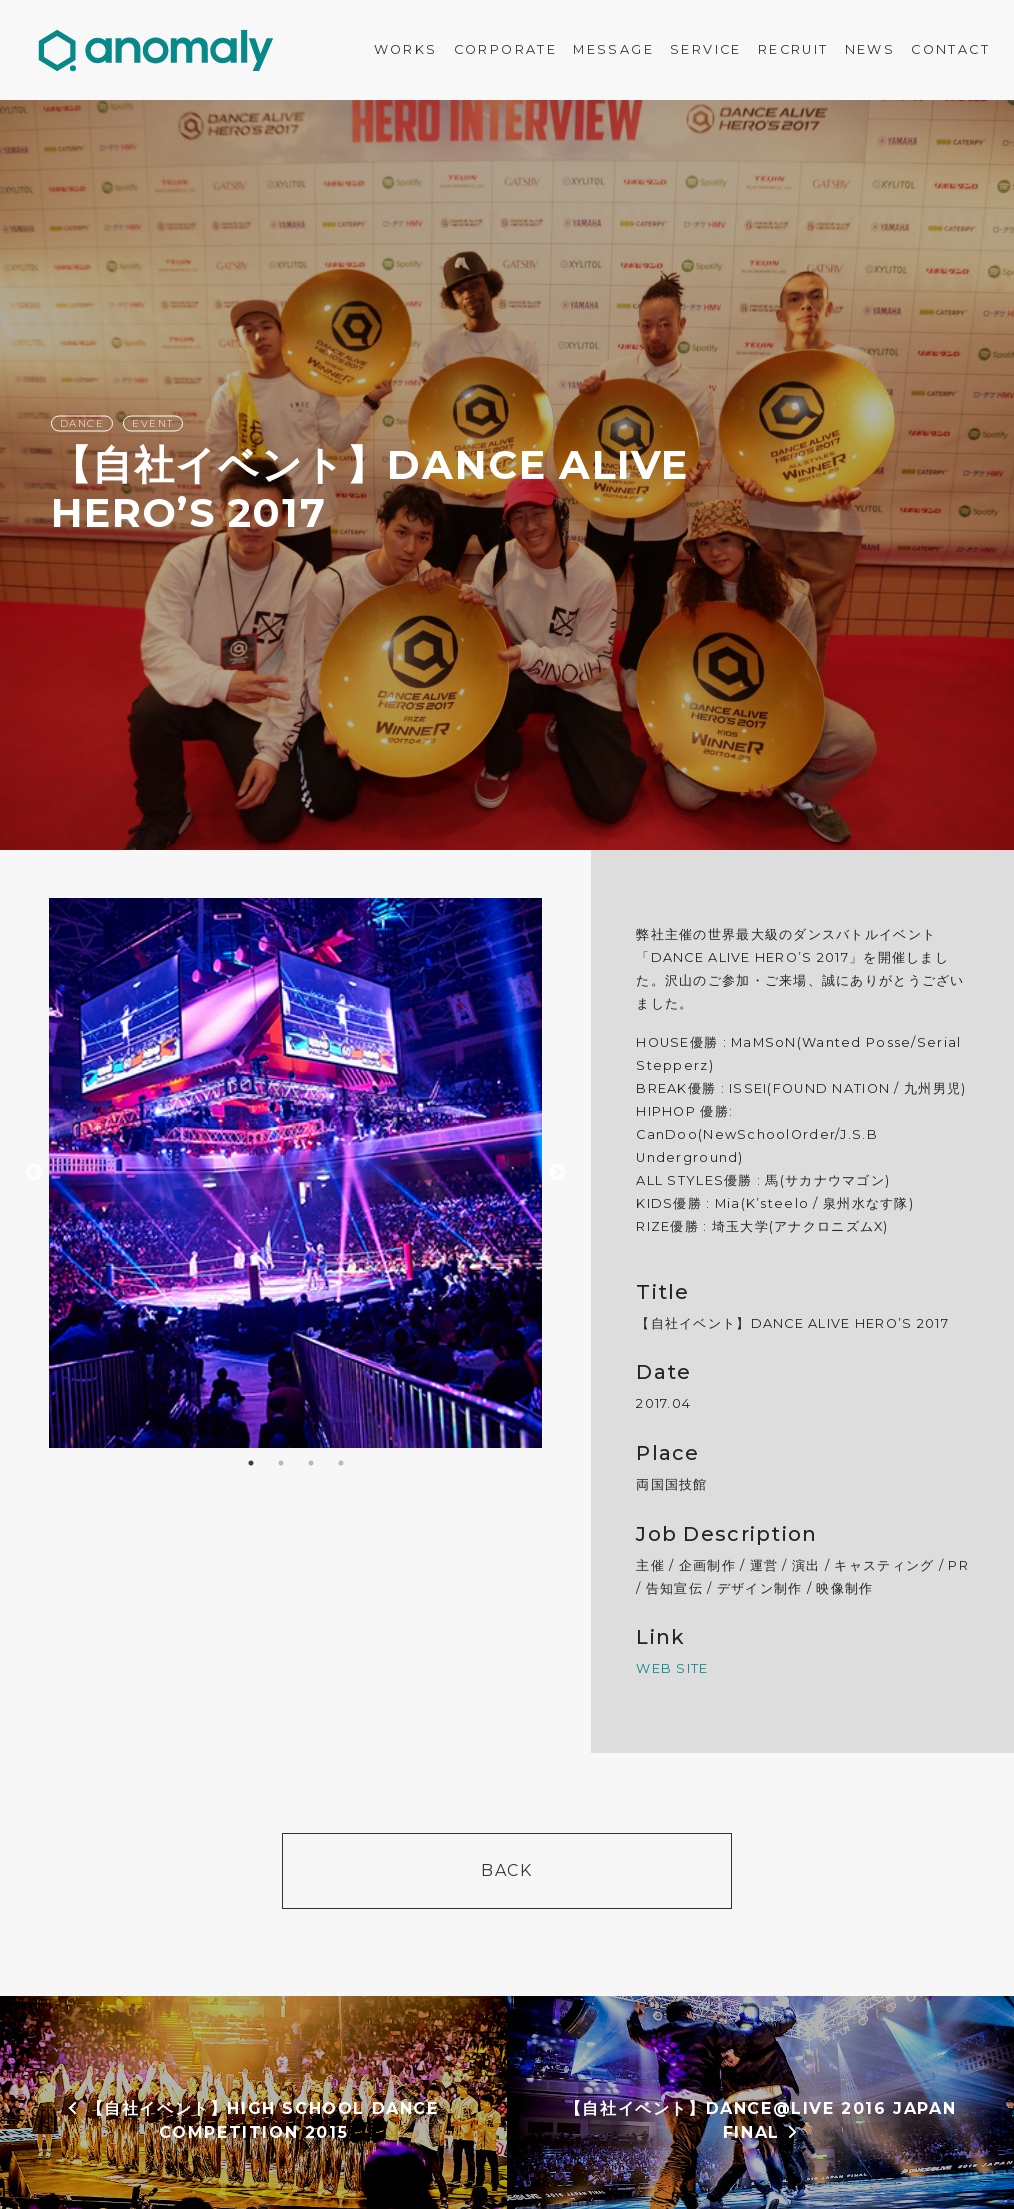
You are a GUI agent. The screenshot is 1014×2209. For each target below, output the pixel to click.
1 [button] (251, 1463)
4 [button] (341, 1463)
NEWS (870, 49)
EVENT (153, 423)
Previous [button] (34, 1173)
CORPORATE (506, 49)
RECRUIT (793, 49)
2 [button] (281, 1463)
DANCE (82, 423)
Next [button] (557, 1173)
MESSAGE (613, 49)
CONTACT (950, 49)
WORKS (406, 49)
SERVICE (706, 49)
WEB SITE (672, 1668)
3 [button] (311, 1463)
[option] (507, 475)
